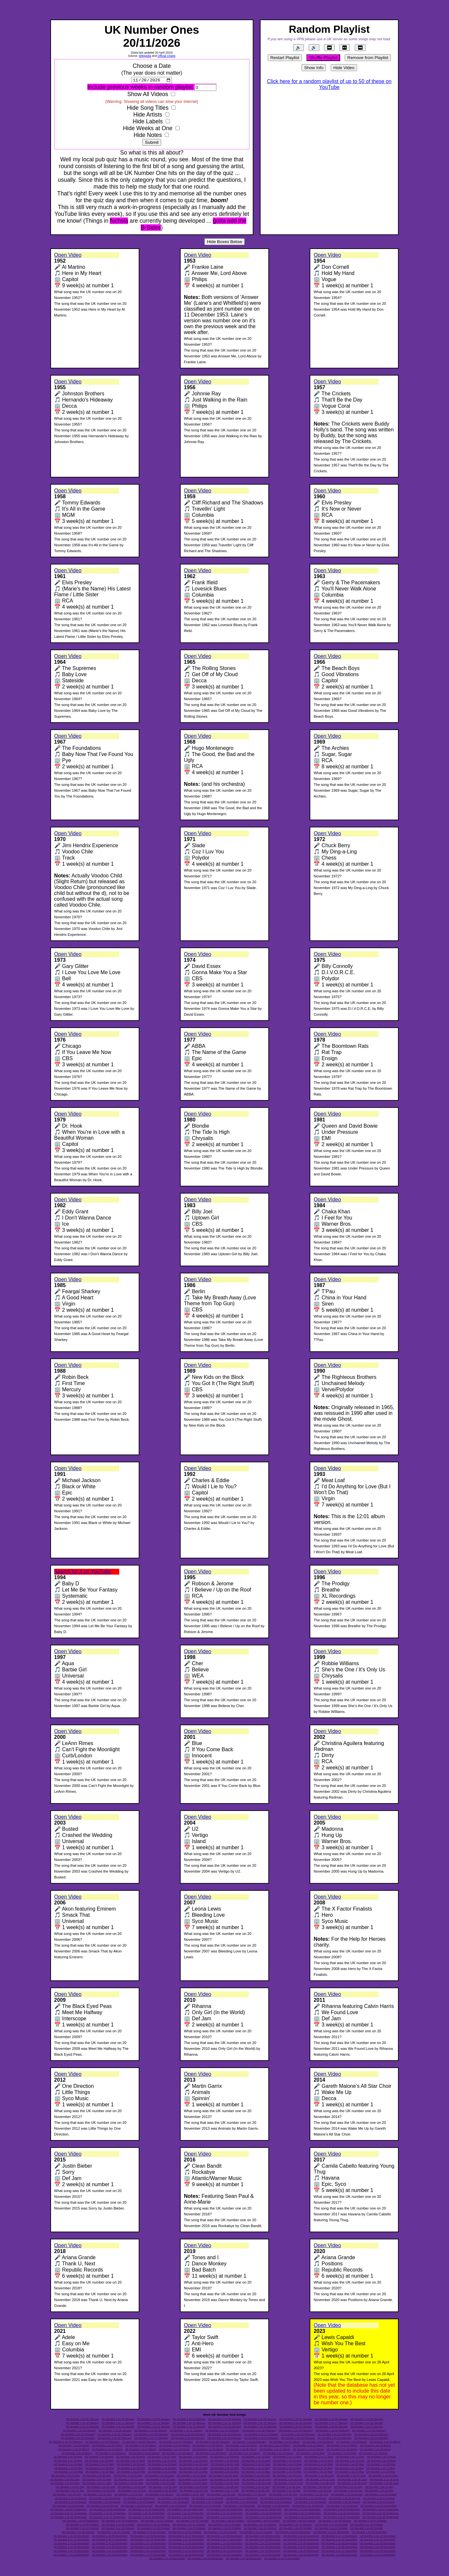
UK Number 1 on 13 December (186, 2551)
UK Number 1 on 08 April (193, 2457)
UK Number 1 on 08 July (286, 2487)
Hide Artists (147, 115)
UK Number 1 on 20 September (68, 2517)
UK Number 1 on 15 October (330, 2525)
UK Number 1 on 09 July (317, 2487)
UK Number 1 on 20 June (64, 2483)
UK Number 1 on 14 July (132, 2491)
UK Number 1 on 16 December (301, 2551)
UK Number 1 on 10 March (241, 2446)
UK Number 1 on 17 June (320, 2480)
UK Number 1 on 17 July (224, 2491)
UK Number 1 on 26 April (68, 2465)
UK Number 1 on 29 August (273, 2506)
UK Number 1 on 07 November (186, 2536)
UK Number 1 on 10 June (96, 2480)
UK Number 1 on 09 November (263, 2536)
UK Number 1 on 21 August (344, 2502)
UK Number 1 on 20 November (339, 2540)
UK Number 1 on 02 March (317, 2442)
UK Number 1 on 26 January (330, 2427)
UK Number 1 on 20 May (131, 2472)
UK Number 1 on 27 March (144, 2453)
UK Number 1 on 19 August (275, 2502)
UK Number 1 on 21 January (153, 2427)
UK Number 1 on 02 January (117, 2420)
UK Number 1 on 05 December (224, 2547)
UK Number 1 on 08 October (82, 2525)
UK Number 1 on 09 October (117, 2525)
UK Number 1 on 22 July (379, 2491)
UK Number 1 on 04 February (332, 2431)
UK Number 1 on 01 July (70, 2487)
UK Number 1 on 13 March (341, 2446)
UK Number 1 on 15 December (263, 2551)
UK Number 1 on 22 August (378, 2502)
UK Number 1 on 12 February (298, 2434)
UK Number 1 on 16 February (114, 2438)
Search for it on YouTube (82, 1572)
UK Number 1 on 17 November (224, 2540)
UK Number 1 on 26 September (302, 2517)
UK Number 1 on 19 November (301, 2540)
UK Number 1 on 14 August (104, 2502)
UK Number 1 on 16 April (99, 2461)
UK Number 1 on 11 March (274, 2446)
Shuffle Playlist (323, 57)
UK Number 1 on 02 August (380, 2495)
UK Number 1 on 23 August (68, 2506)
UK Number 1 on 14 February (371, 2434)
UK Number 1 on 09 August (275, 2498)
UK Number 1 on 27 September (341, 2517)
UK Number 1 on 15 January (260, 2423)
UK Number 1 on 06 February (78, 2434)
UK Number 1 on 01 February (222, 2431)
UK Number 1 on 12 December (148, 2551)
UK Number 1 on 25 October (366, 2529)
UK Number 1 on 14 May (287, 2469)
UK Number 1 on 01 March (284, 2442)
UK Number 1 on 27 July (190, 2495)
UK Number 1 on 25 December (301, 2555)
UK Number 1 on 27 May (349, 2472)
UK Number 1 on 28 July (221, 2495)
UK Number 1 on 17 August (207, 2502)
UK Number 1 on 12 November (377, 2536)
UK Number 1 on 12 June (160, 2480)
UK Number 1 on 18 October (117, 2529)
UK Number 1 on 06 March (107, 2446)
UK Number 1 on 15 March (73, 2450)
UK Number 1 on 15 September (224, 2514)
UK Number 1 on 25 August (136, 2506)
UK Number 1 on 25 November (186, 2544)
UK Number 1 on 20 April (224, 2461)
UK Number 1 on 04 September (146, 2510)
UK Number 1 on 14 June (224, 2480)
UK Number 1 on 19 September (380, 2514)
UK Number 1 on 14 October (295, 2525)
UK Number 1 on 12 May (224, 2469)
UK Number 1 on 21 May (162, 2472)
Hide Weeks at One (148, 128)
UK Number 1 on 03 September (107, 2510)
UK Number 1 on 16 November (186, 2540)
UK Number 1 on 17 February (151, 2438)
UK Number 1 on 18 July (255, 2491)
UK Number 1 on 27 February (176, 2442)
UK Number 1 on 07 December (301, 2547)
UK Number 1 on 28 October (149, 2532)
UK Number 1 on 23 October (295, 2529)
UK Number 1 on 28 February (213, 2442)
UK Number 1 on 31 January (186, 2431)
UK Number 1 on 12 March (308, 2446)
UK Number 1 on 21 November (377, 2540)
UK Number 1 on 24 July (97, 2495)
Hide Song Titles (148, 108)
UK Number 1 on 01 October (156, 2521)
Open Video (68, 255)
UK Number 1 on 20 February (261, 2438)
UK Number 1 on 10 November (301, 2536)
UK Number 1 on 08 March (174, 2446)
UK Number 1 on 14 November (110, 2540)
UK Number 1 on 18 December (377, 2551)
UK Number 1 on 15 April (67, 2461)
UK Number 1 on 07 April (162, 2457)
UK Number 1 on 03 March (351, 2442)
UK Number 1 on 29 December (205, 2559)
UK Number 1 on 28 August (239, 2506)
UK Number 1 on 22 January (189, 2427)
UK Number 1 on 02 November (331, 2532)
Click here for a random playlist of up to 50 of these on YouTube (329, 84)
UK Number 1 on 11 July (379, 2487)
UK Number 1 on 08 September (302, 2510)
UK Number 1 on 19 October (153, 2529)
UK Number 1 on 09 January (366, 2420)
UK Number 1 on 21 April (255, 2461)
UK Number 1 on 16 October (366, 2525)
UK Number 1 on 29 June (352, 2483)
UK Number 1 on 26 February (139, 2442)
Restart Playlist (284, 57)
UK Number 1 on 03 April (373, 2453)
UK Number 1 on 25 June (224, 2483)
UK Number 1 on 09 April (224, 2457)
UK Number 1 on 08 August (241, 2498)
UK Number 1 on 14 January (224, 2423)
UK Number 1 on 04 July (162, 2487)
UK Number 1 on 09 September (341, 2510)
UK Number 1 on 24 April (350, 2461)
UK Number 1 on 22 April (287, 2461)
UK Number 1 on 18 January (366, 2423)
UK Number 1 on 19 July (286, 2491)
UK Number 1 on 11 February (261, 2434)
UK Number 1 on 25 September (263, 2517)
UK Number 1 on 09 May (131, 2469)
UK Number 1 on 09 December (377, 2547)
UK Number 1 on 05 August (139, 2498)
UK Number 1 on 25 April (381, 2461)
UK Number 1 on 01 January (82, 2420)
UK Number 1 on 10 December (71, 2551)
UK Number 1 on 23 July (66, 2495)
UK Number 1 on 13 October (260, 2525)
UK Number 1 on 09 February (188, 2434)
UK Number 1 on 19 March (207, 2450)
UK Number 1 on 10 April (255, 2457)
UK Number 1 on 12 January (153, 2423)
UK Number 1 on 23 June (160, 2483)
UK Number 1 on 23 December (224, 2555)
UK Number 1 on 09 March (207, 2446)
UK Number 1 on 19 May (99, 2472)
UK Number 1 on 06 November (148, 2536)
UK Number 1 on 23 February (371, 2438)
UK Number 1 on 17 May (380, 2469)
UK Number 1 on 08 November (224, 2536)
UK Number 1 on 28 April (131, 2465)
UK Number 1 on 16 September (263, 2514)
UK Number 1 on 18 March (174, 2450)
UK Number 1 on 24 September (224, 2517)
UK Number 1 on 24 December (263, 2555)
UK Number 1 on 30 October (220, 2532)
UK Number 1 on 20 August (310, 2502)
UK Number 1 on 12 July (70, 2491)
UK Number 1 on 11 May (193, 2469)
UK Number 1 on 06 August (173, 2498)
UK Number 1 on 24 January (260, 2427)
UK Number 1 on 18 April (162, 2461)
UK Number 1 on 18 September (341, 2514)
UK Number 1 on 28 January (79, 2431)
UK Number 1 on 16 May (349, 2469)
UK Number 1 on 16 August (173, 2502)
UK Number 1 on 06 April (130, 2457)
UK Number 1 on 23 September (185, 2517)
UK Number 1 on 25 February (102, 2442)
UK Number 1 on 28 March (177, 2453)
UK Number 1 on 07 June (351, 2476)
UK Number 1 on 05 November (110, 2536)
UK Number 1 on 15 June (256, 2480)
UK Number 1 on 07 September (263, 2510)
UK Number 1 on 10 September (380, 2510)
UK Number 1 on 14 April (381, 2457)
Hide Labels (148, 121)
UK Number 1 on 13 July (101, 2491)
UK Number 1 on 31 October (255, 2532)
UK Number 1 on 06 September (224, 2510)
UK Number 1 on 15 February (78, 2438)
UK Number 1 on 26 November (224, 2544)
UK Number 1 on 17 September (302, 2514)
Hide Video (343, 67)
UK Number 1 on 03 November (369, 2532)
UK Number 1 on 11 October (189, 2525)
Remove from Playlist (367, 57)
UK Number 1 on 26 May (318, 2472)
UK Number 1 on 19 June (384, 2480)
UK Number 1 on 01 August (346, 2495)
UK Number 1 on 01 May (225, 2465)
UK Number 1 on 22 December (186, 2555)
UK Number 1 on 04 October (263, 2521)
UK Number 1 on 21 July (348, 2491)
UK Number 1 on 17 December (339, 2551)
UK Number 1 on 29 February (249, 2442)
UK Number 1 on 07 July (255, 2487)
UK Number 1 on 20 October (189, 2529)
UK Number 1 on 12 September (107, 2514)
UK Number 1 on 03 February (295, 2431)
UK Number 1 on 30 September (119, 2521)
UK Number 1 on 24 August (102, 2506)
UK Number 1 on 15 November (148, 2540)
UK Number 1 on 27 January (366, 2427)
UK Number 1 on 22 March (308, 2450)
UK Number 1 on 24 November (148, 2544)
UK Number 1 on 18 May (68, 2472)
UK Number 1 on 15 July (162, 2491)
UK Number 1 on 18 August (241, 2502)
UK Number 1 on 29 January (114, 2431)
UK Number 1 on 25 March (76, 2453)
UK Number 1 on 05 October (299, 2521)
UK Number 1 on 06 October (334, 2521)
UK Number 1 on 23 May (224, 2472)
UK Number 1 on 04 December (186, 2547)
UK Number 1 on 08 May (99, 2469)
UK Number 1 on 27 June (288, 2483)
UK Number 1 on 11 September (68, 2514)
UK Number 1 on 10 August (310, 2498)
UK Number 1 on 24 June (192, 2483)
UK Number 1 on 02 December (110, 2547)
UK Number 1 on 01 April (310, 2453)
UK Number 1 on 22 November (71, 2544)
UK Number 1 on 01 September (378, 2506)
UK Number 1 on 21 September (107, 2517)
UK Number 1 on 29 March (211, 2453)
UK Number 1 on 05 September (185, 2510)
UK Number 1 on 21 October (224, 2529)
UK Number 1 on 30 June (384, 2483)
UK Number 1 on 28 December (167, 2559)
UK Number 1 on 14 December (224, 2551)
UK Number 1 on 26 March (110, 2453)
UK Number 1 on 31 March (278, 2453)
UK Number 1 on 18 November (263, 2540)
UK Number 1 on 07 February (114, 2434)
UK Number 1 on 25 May (287, 2472)
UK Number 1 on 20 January (117, 2427)
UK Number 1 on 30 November (377, 2544)
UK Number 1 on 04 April (67, 2457)
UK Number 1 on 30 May (97, 2476)
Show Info (313, 67)
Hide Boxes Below (224, 242)
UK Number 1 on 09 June (64, 2480)
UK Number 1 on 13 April (350, 2457)
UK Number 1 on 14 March (375, 2446)
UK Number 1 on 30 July (283, 2495)
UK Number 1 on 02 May (256, 2465)
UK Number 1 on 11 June (128, 2480)
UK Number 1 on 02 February (259, 2431)
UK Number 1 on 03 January (153, 2420)
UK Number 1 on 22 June (128, 2483)
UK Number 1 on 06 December (263, 2547)
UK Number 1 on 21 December (148, 2555)
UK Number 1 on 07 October (370, 2521)
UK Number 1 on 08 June (383, 2476)
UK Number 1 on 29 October (184, 2532)
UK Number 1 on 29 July (252, 2495)
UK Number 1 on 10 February (225, 2434)
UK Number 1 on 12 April (318, 2457)
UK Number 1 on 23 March (341, 2450)
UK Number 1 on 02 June (191, 2476)
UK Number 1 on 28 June (320, 2483)
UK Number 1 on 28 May (380, 2472)
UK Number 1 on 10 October (153, 2525)
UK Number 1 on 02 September (68, 2510)
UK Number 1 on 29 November (339, 2544)
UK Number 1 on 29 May (65, 2476)
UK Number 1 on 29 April (162, 2465)
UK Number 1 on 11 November (339, 2536)
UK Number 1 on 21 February (298, 2438)
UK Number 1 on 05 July (193, 2487)
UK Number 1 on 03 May (287, 2465)
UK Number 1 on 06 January (260, 2420)
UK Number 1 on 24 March (375, 2450)
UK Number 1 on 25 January (295, 2427)
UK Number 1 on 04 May (318, 2465)
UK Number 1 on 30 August (307, 2506)
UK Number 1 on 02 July (101, 2487)
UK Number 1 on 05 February (369, 2431)
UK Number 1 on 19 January (82, 2427)
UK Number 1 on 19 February (225, 2438)
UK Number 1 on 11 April (287, 2457)
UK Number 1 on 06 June (319, 2476)
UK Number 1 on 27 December (377, 2555)
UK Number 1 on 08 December (339, 2547)
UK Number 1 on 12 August (378, 2498)
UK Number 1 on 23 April (318, 2461)
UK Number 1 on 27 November (263, 2544)
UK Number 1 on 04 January (189, 2420)
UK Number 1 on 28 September (380, 2517)
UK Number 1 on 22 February (334, 2438)
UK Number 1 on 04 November (71, 2536)
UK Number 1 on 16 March (107, 2450)
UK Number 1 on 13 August (70, 2502)
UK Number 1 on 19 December (71, 2555)
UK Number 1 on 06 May (380, 2465)
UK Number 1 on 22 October (260, 2529)
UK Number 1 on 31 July (314, 2495)
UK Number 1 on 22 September (146, 2517)
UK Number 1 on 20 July (317, 2491)
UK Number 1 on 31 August (342, 2506)
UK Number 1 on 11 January (117, 2423)
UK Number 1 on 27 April (99, 2465)
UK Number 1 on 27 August (205, 2506)
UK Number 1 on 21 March (274, 2450)
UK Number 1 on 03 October (228, 2521)
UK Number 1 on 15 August (139, 2502)
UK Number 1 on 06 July (224, 2487)
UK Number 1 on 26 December (339, 2555)
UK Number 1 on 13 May (255, 2469)
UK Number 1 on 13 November (71, 2540)
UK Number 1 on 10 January (82, 2423)
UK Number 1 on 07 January (295, 2420)
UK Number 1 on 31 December (282, 2559)
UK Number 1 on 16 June (288, 2480)
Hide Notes (148, 135)
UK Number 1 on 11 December (110, 2551)
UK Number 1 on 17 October (82, 2529)
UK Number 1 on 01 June (159, 2476)
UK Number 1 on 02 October (192, 2521)
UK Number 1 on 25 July (128, 2495)
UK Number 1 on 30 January (150, 2431)
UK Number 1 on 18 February (188, 2438)
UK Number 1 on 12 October (224, 2525)
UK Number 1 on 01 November (293, 2532)
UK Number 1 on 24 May (255, 2472)
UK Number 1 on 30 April (193, 2465)
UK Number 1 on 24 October (330, 2529)
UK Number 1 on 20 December (110, 2555)
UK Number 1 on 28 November (301, 2544)
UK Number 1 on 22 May (193, 2472)
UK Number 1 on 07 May (68, 2469)
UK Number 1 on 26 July (159, 2495)
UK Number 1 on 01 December (71, 2547)
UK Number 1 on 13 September (146, 2514)
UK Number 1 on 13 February (334, 2434)
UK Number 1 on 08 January (330, 2420)
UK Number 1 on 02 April (341, 2453)
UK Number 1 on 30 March (244, 2453)
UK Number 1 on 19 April (193, 2461)
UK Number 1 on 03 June (223, 2476)
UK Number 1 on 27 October (113, 2532)
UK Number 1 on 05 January (224, 2420)
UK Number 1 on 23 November (110, 2544)
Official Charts (166, 55)
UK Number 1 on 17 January (330, 2423)
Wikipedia (145, 55)
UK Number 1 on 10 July (348, 2487)
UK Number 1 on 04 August (104, 2498)
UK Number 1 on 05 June (287, 2476)
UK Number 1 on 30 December (244, 2559)
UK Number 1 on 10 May (162, 2469)
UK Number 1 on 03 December (148, 2547)
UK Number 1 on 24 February (66, 2442)
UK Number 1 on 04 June (255, 2476)
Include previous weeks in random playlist (140, 87)
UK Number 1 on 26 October (78, 2532)
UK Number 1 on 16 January (295, 2423)
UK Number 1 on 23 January (224, 2427)
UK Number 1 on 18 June (352, 2480)
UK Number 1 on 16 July (193, 2491)
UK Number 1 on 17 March (140, 2450)
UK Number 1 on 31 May (128, 2476)
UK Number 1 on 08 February (151, 2434)
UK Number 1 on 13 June (192, 2480)
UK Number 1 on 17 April (130, 2461)
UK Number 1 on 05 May (349, 2465)
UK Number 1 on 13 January (189, 2423)
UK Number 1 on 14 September (185, 2514)
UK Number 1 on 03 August (70, 2498)
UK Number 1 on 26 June (256, 2483)
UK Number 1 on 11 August (344, 2498)
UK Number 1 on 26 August (170, 2506)
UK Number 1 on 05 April (99, 2457)
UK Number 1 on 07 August (207, 2498)
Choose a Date (152, 66)
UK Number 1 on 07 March (140, 2446)
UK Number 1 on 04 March (384, 2442)
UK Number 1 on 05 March (73, 2446)
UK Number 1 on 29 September (80, 2521)
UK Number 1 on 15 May (318, 2469)
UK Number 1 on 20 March (241, 2450)
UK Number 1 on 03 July (132, 2487)
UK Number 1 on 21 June (96, 2483)
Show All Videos (147, 94)
